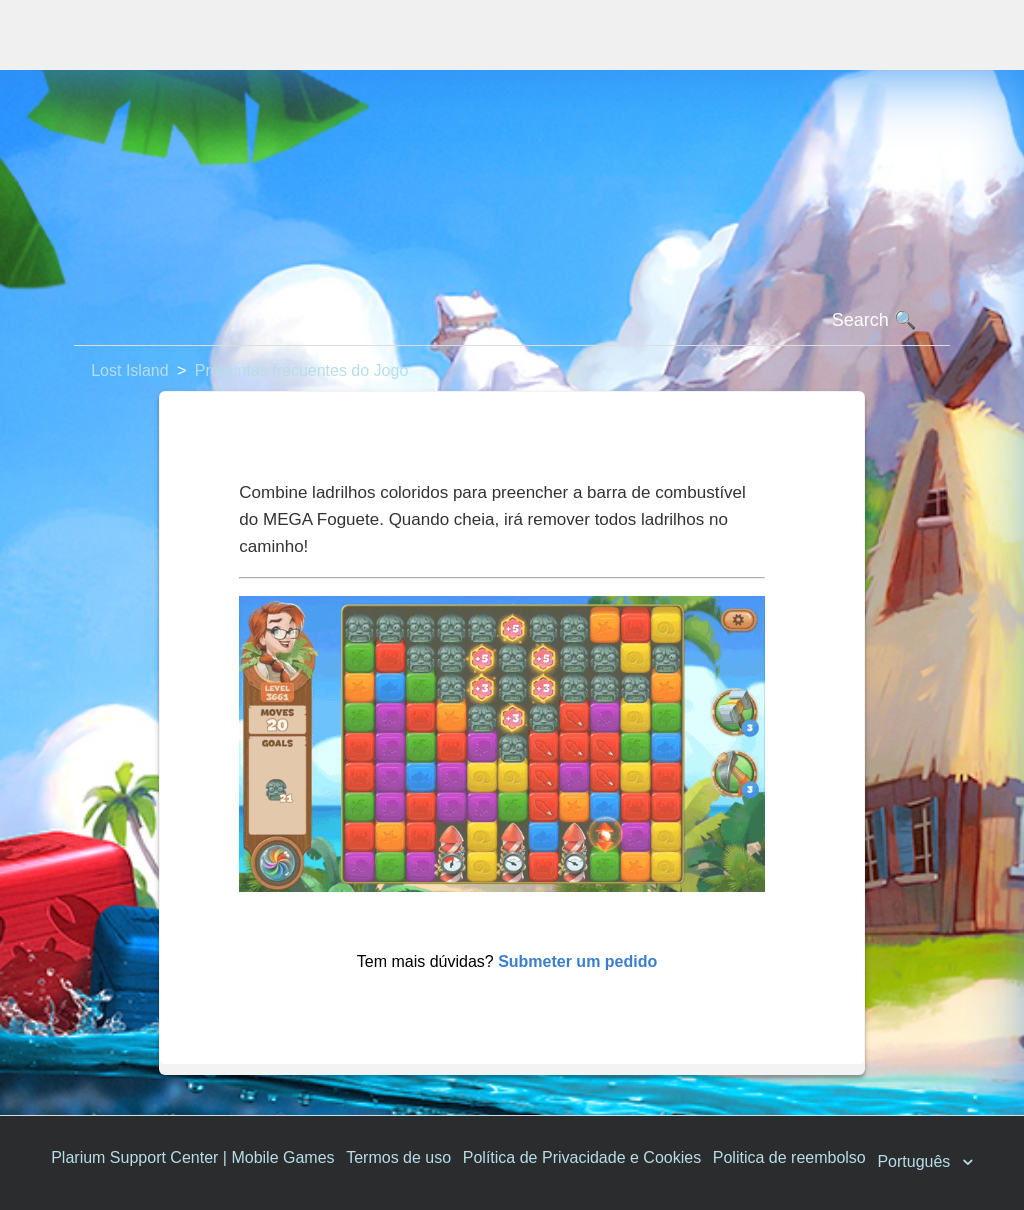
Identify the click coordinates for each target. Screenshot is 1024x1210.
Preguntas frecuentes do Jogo (301, 370)
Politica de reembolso (789, 1157)
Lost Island (129, 370)
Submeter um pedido (577, 961)
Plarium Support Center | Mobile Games (192, 1157)
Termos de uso (398, 1157)
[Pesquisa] (512, 321)
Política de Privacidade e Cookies (582, 1157)
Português (915, 1161)
